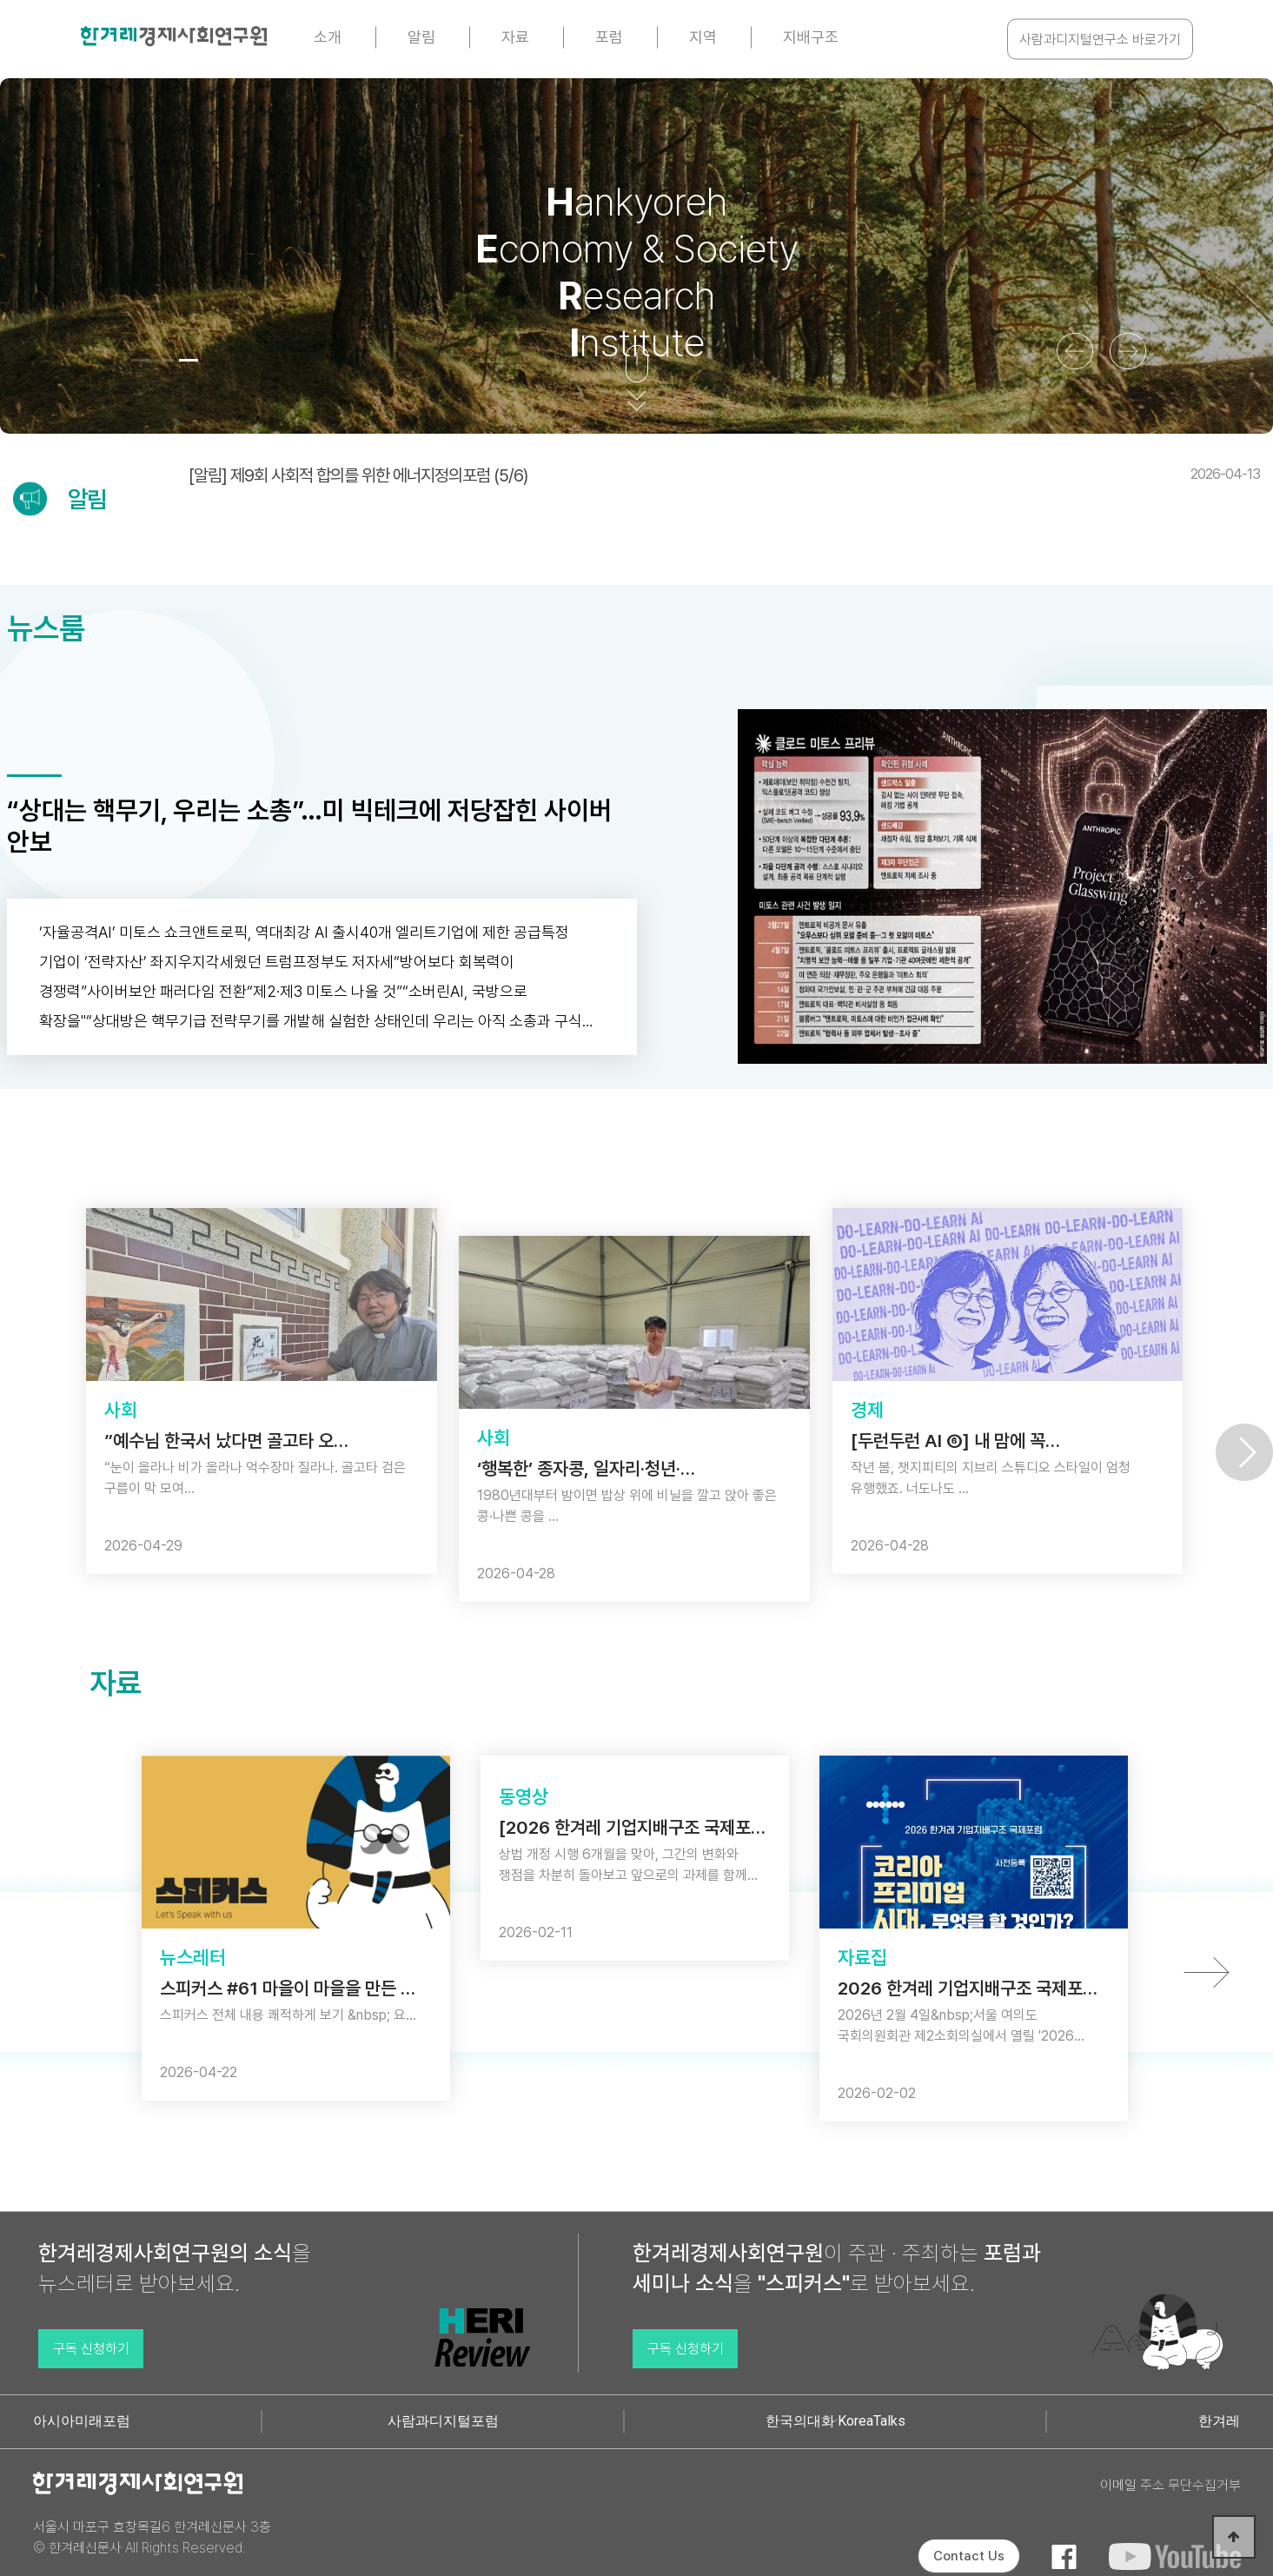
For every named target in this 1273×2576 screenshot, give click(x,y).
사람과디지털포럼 (443, 2421)
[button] (139, 360)
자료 (515, 37)
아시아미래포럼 (81, 2421)
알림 (421, 37)
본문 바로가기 (0, 0)
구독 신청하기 (91, 2348)
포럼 (609, 37)
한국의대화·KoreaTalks (835, 2421)
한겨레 (1219, 2421)
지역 (703, 37)
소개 (327, 37)
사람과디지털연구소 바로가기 (1100, 39)
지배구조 (811, 37)
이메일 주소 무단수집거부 (1170, 2485)
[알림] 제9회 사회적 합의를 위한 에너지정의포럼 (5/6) (724, 475)
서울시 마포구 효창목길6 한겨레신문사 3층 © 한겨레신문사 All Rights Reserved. (152, 2537)
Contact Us (968, 2556)
